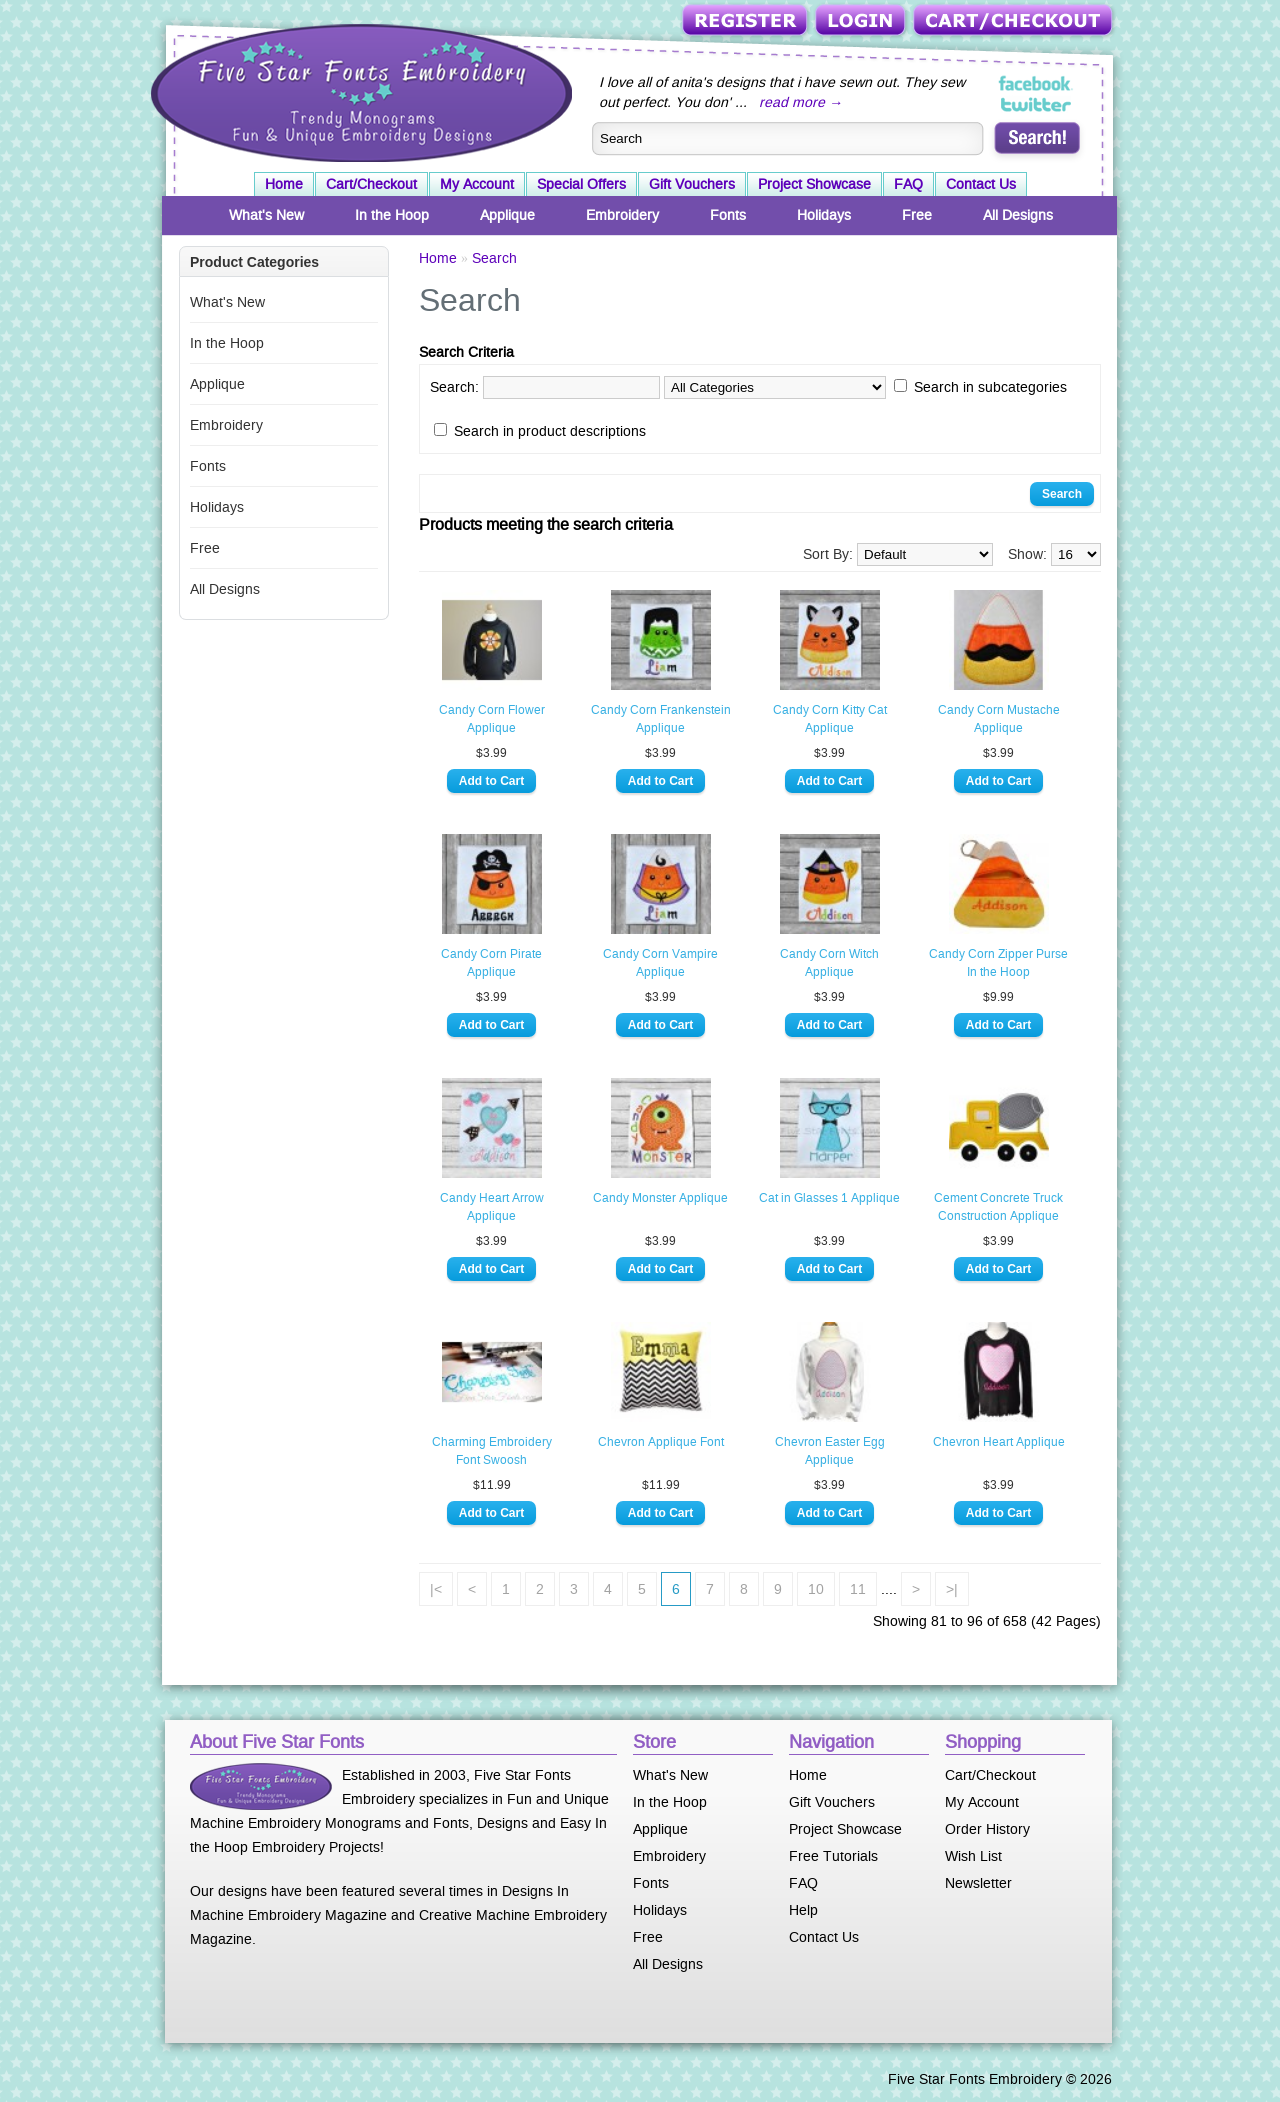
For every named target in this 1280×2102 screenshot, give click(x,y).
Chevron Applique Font (661, 1442)
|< (436, 1589)
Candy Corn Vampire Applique (660, 963)
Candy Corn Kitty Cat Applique (830, 719)
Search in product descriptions (550, 431)
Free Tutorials (833, 1856)
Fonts (728, 215)
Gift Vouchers (692, 184)
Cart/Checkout (1014, 21)
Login (862, 21)
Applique (507, 215)
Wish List (973, 1856)
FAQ (908, 184)
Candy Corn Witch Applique (829, 963)
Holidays (824, 215)
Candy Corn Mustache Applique (999, 719)
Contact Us (981, 184)
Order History (987, 1829)
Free (917, 215)
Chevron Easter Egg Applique (830, 1451)
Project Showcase (814, 184)
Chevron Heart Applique (999, 1442)
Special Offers (581, 184)
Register (746, 21)
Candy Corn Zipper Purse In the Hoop (998, 963)
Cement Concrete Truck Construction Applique (998, 1207)
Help (803, 1910)
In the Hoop (392, 215)
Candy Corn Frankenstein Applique (661, 719)
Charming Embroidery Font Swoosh (492, 1451)
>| (952, 1589)
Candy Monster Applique (660, 1198)
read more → (801, 102)
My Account (477, 184)
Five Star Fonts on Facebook (1036, 84)
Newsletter (978, 1883)
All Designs (1018, 215)
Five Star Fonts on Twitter (1036, 104)
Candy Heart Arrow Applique (492, 1207)
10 (816, 1589)
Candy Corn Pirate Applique (491, 963)
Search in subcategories (990, 387)
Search (494, 258)
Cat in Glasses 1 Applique (829, 1198)
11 (858, 1589)
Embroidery (622, 215)
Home (284, 184)
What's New (266, 215)
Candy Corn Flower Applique (492, 719)
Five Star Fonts (359, 91)
